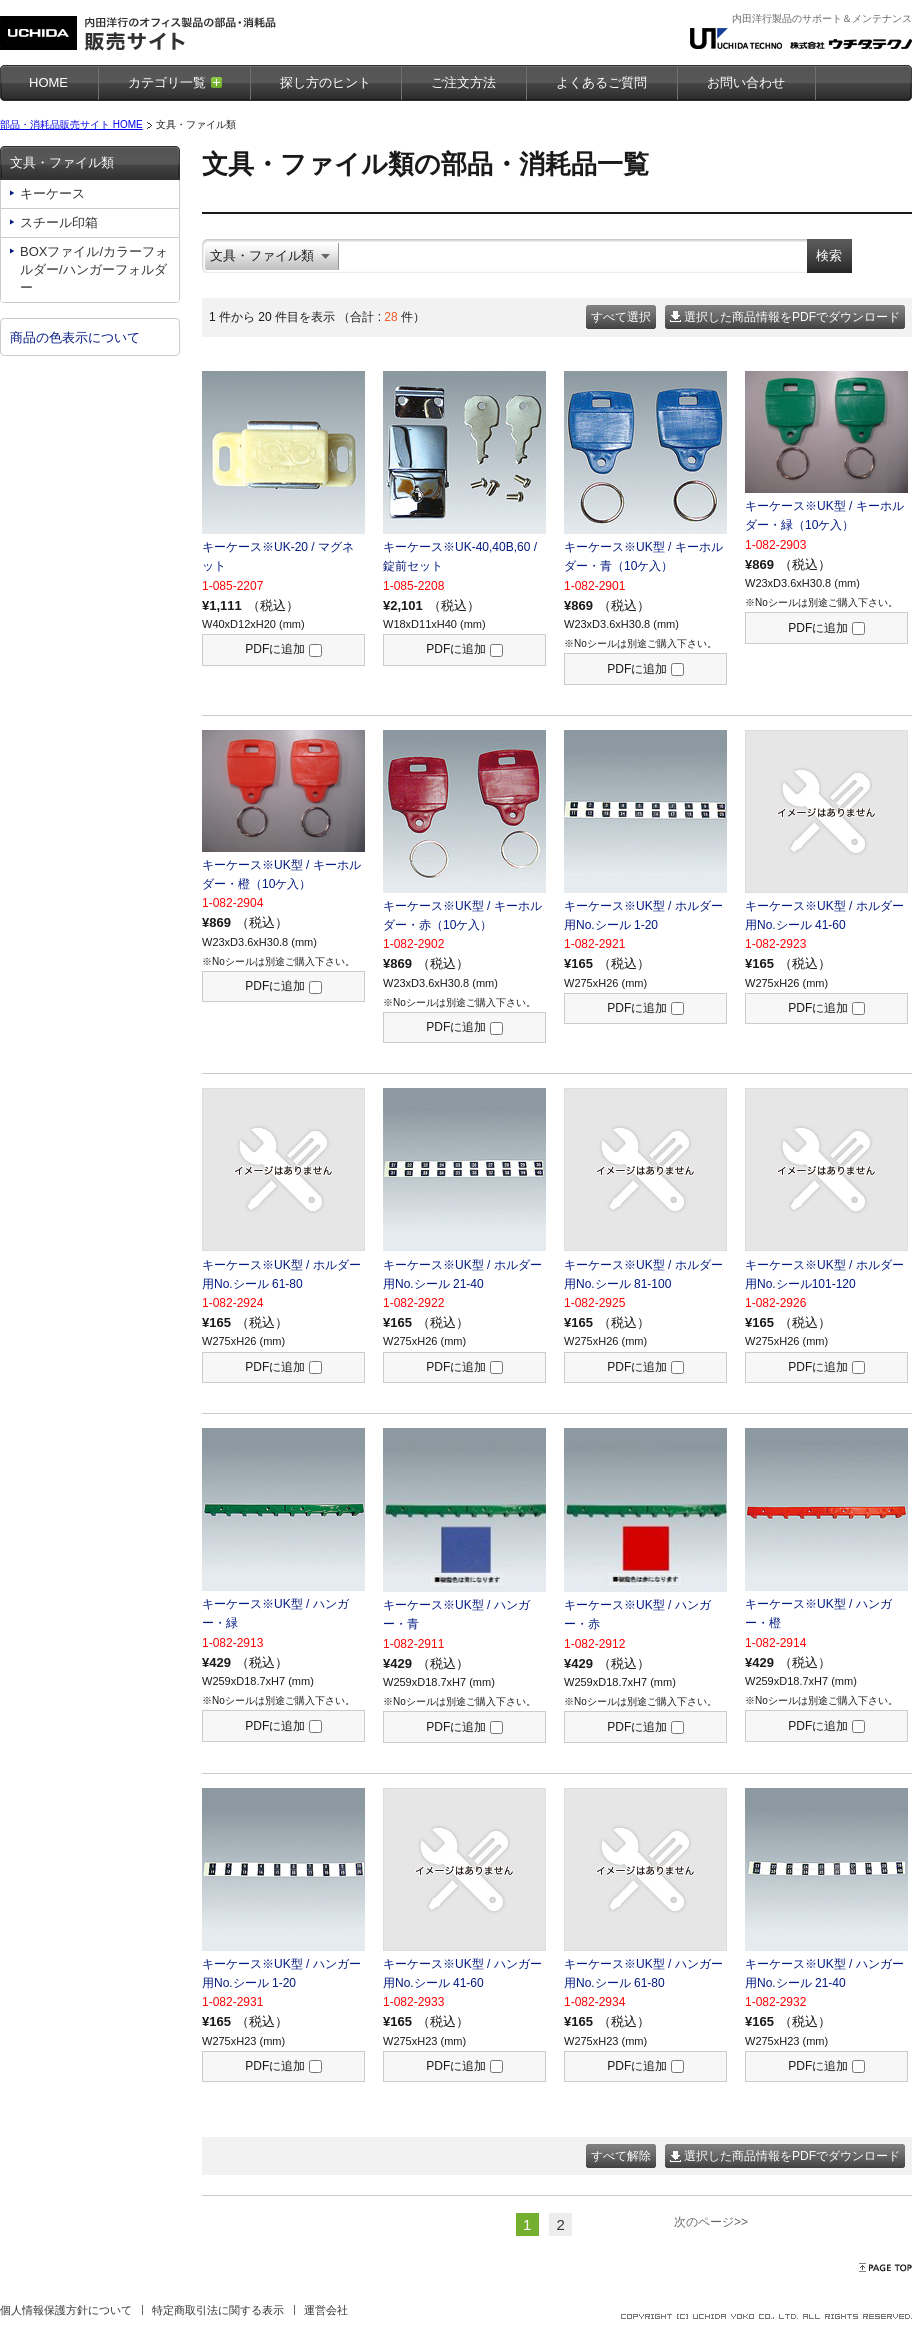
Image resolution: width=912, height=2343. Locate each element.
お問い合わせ (746, 82)
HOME (48, 82)
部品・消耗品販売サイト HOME (71, 124)
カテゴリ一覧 (167, 82)
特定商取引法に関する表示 (218, 2310)
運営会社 (326, 2310)
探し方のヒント (325, 82)
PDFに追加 (283, 649)
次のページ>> (711, 2222)
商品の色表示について (75, 337)
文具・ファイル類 (62, 162)
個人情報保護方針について (66, 2310)
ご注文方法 (463, 82)
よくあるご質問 (601, 82)
